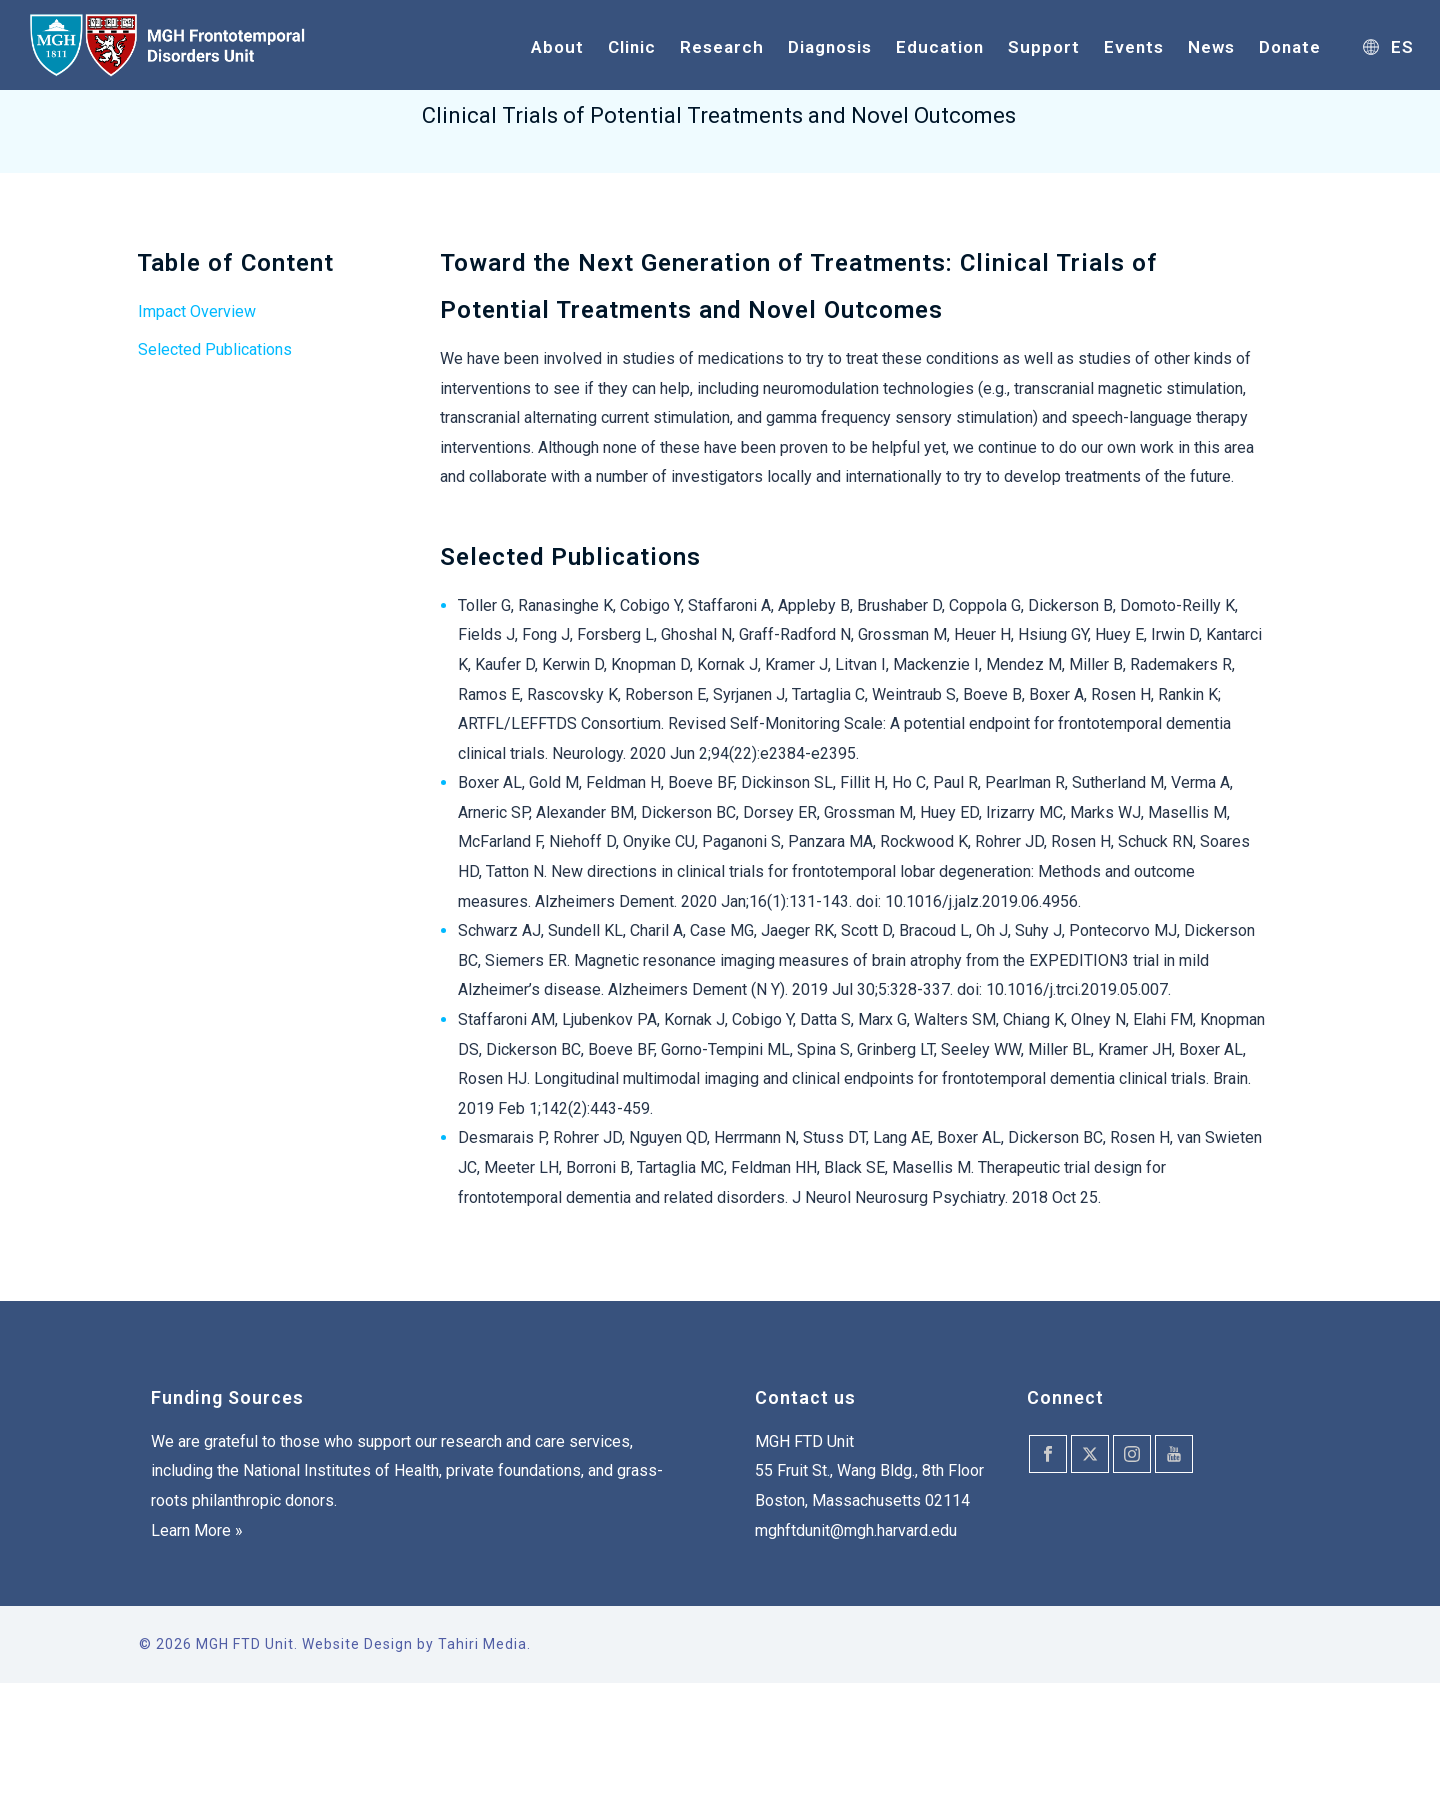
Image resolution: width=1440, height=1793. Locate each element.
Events (1134, 47)
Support (1044, 47)
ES (1388, 47)
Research (722, 47)
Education (940, 47)
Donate (1290, 47)
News (1211, 47)
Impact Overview (197, 311)
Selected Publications (215, 349)
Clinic (632, 47)
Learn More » (197, 1530)
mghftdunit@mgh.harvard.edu (856, 1530)
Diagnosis (830, 47)
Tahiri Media (482, 1644)
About (557, 47)
